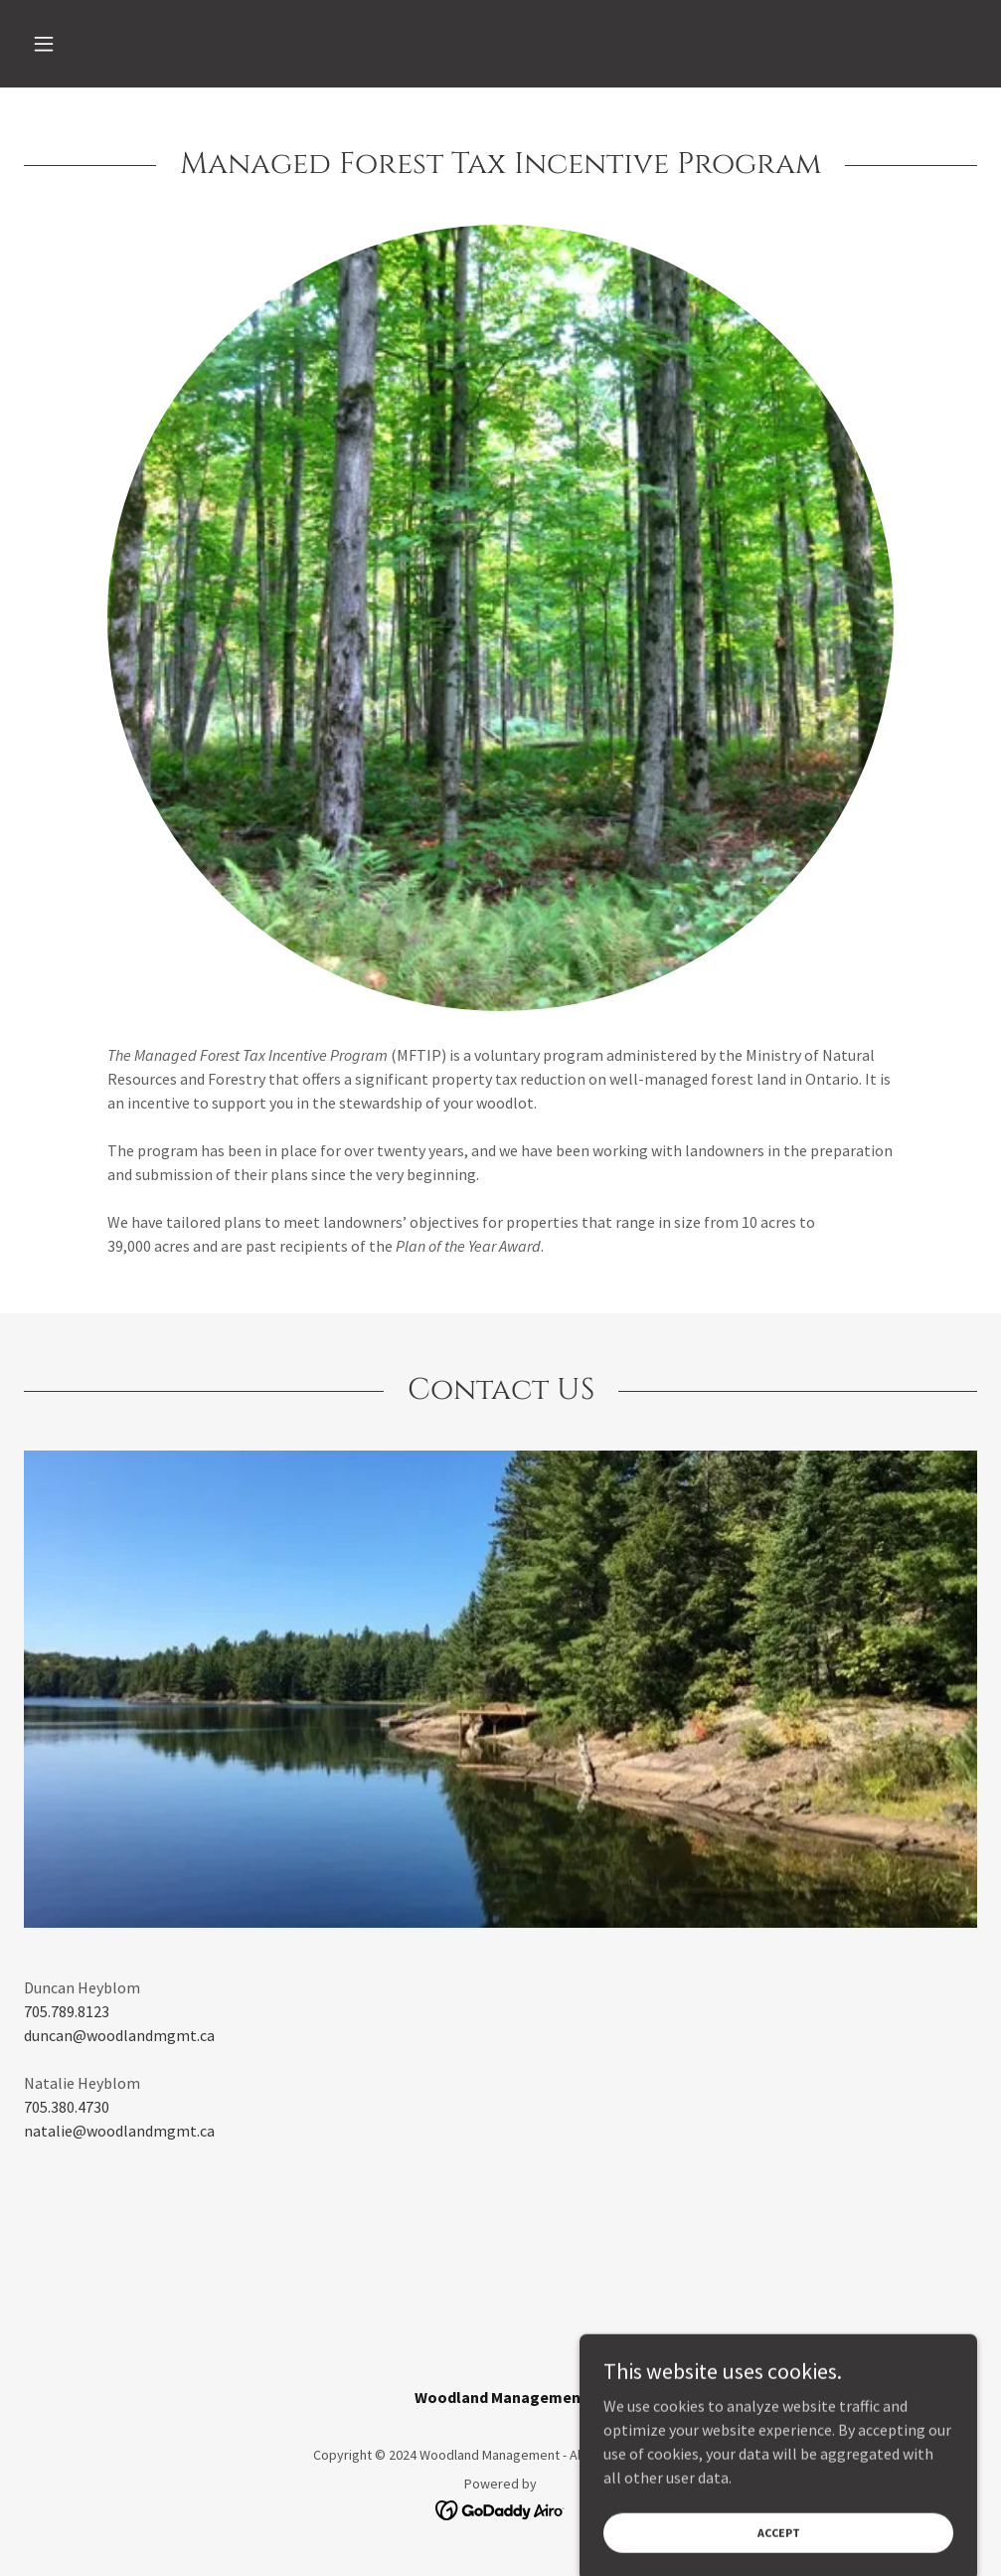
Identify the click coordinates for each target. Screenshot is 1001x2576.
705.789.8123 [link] (66, 2011)
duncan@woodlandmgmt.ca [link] (119, 2035)
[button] (95, 44)
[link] (500, 2508)
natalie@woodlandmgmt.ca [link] (119, 2131)
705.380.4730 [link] (66, 2107)
